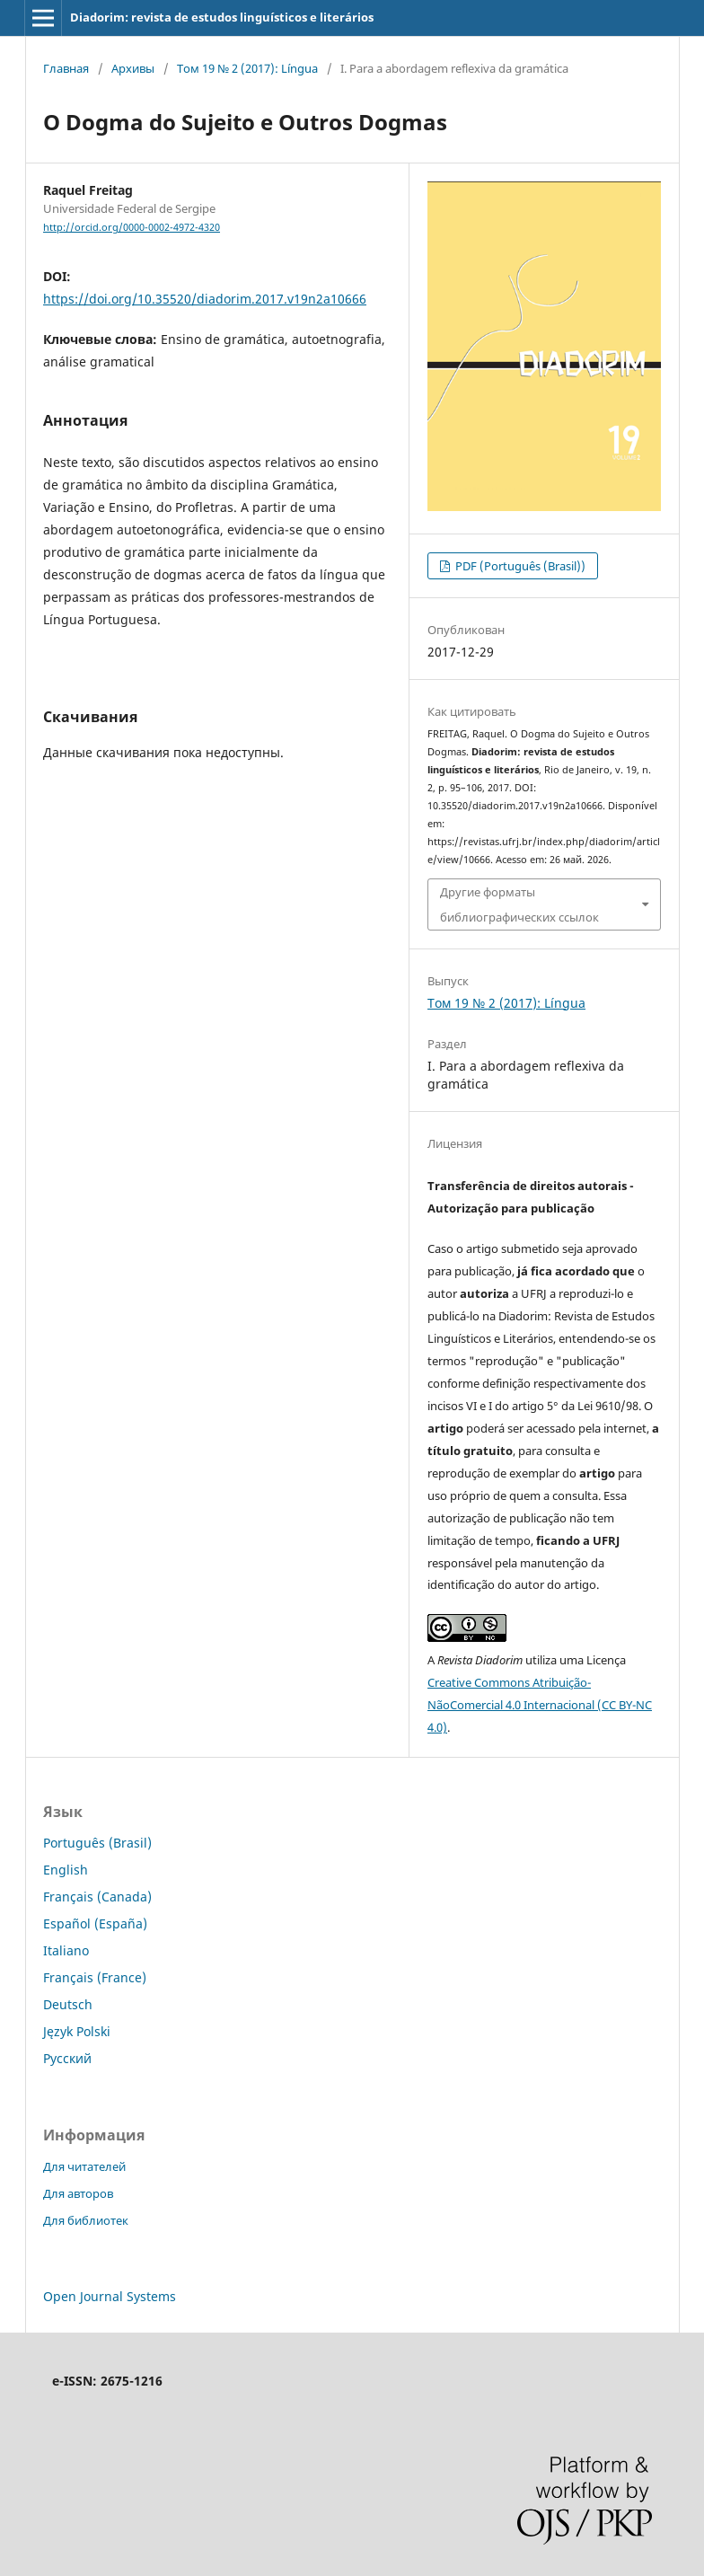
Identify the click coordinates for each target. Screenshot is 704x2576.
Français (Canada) (97, 1896)
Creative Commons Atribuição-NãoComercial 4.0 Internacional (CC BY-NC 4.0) (539, 1704)
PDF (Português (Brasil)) (519, 566)
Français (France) (94, 1977)
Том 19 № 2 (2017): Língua (247, 68)
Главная (66, 68)
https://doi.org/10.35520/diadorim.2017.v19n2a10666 (204, 298)
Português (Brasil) (97, 1842)
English (65, 1869)
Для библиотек (85, 2220)
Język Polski (76, 2031)
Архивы (132, 68)
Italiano (66, 1950)
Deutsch (67, 2004)
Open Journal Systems (109, 2296)
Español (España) (95, 1923)
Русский (67, 2058)
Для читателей (84, 2166)
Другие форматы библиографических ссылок (519, 904)
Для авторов (78, 2193)
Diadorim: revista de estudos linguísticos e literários (222, 17)
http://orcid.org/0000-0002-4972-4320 (131, 227)
